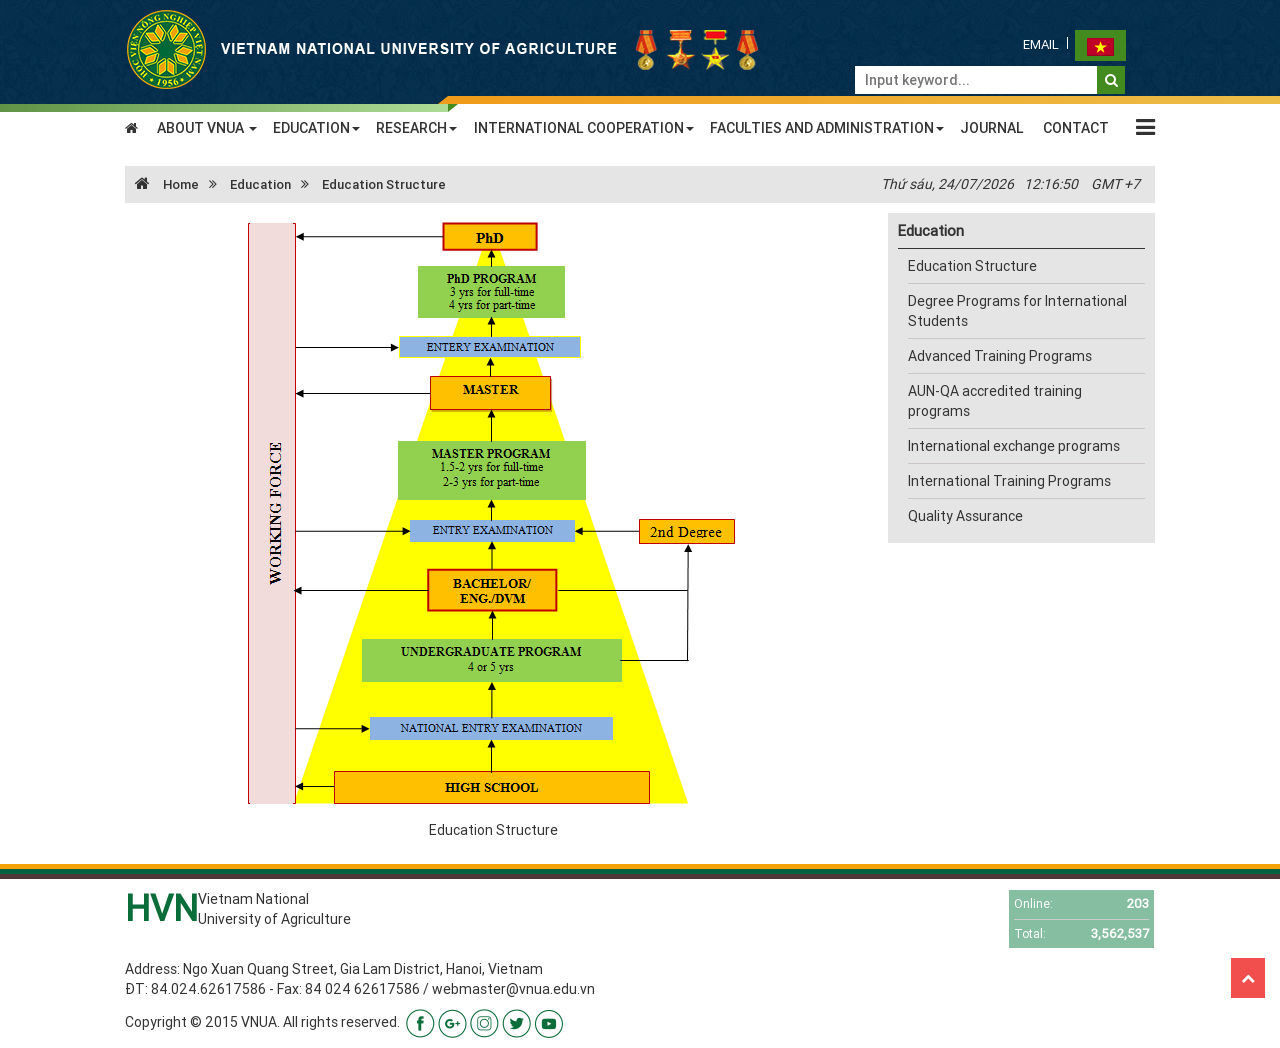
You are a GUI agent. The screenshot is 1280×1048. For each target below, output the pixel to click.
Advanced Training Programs (1000, 356)
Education (260, 184)
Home (162, 184)
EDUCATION (316, 128)
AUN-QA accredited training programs (995, 401)
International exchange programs (1014, 446)
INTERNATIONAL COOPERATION (584, 128)
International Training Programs (1009, 481)
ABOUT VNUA (207, 128)
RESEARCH (416, 128)
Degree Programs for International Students (1017, 311)
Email (1041, 44)
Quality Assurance (965, 516)
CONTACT (1076, 128)
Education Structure (384, 184)
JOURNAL (992, 128)
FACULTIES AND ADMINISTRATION (827, 128)
